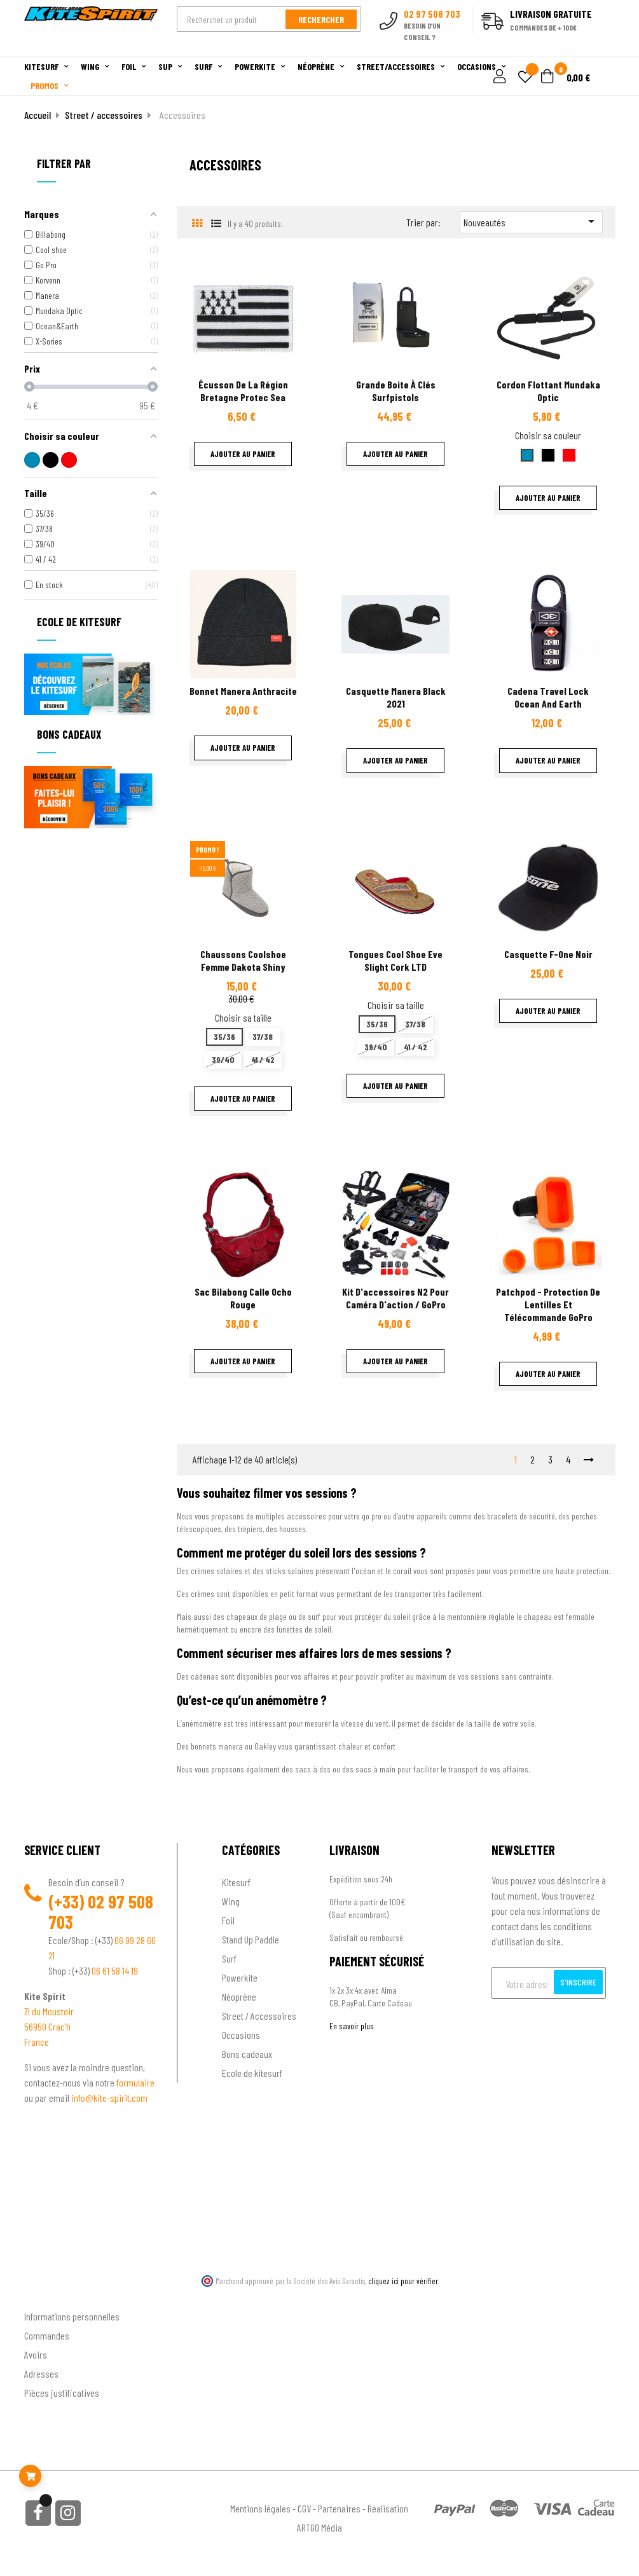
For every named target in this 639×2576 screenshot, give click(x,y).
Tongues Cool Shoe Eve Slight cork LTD (395, 960)
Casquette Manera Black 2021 (396, 697)
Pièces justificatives (61, 2393)
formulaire (135, 2082)
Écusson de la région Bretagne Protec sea (243, 390)
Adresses (41, 2373)
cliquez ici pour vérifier (403, 2281)
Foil (228, 1920)
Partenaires (339, 2508)
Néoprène (239, 1996)
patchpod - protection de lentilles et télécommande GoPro (548, 1304)
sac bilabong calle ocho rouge (243, 1297)
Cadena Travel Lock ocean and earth (548, 697)
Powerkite (240, 1977)
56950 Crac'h (47, 2026)
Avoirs (35, 2354)
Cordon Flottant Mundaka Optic (548, 390)
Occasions (241, 2035)
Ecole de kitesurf (252, 2073)
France (36, 2042)
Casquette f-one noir (548, 954)
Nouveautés (531, 221)
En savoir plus (351, 2025)
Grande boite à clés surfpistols (396, 390)
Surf (229, 1958)
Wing (231, 1901)
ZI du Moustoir (49, 2011)
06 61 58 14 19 (115, 1970)
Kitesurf (236, 1882)
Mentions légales (260, 2508)
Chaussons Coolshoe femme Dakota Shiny (243, 960)
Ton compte (46, 2295)
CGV (304, 2508)
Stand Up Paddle (250, 1939)
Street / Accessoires (259, 2016)
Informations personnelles (72, 2316)
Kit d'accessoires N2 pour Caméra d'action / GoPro (395, 1297)
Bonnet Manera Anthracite (243, 691)
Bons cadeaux (247, 2054)
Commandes (46, 2335)
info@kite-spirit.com (109, 2098)
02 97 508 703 (100, 1912)
